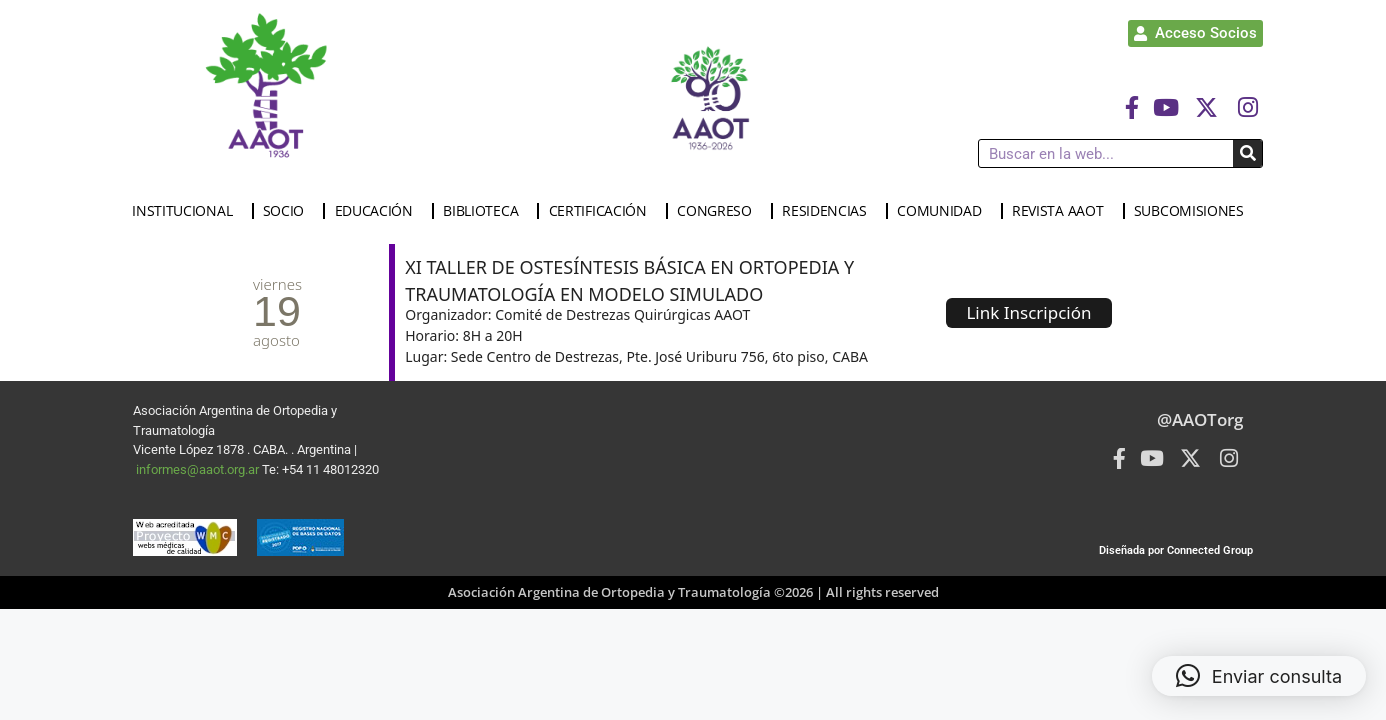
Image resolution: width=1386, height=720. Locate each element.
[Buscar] (1247, 153)
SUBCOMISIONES (1194, 211)
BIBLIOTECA (485, 211)
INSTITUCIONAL (187, 211)
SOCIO (289, 211)
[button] (1259, 676)
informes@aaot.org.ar (199, 469)
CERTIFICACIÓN (603, 211)
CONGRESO (719, 211)
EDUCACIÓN (379, 211)
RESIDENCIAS (829, 211)
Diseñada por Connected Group (1176, 550)
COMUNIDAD (944, 211)
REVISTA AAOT (1062, 211)
